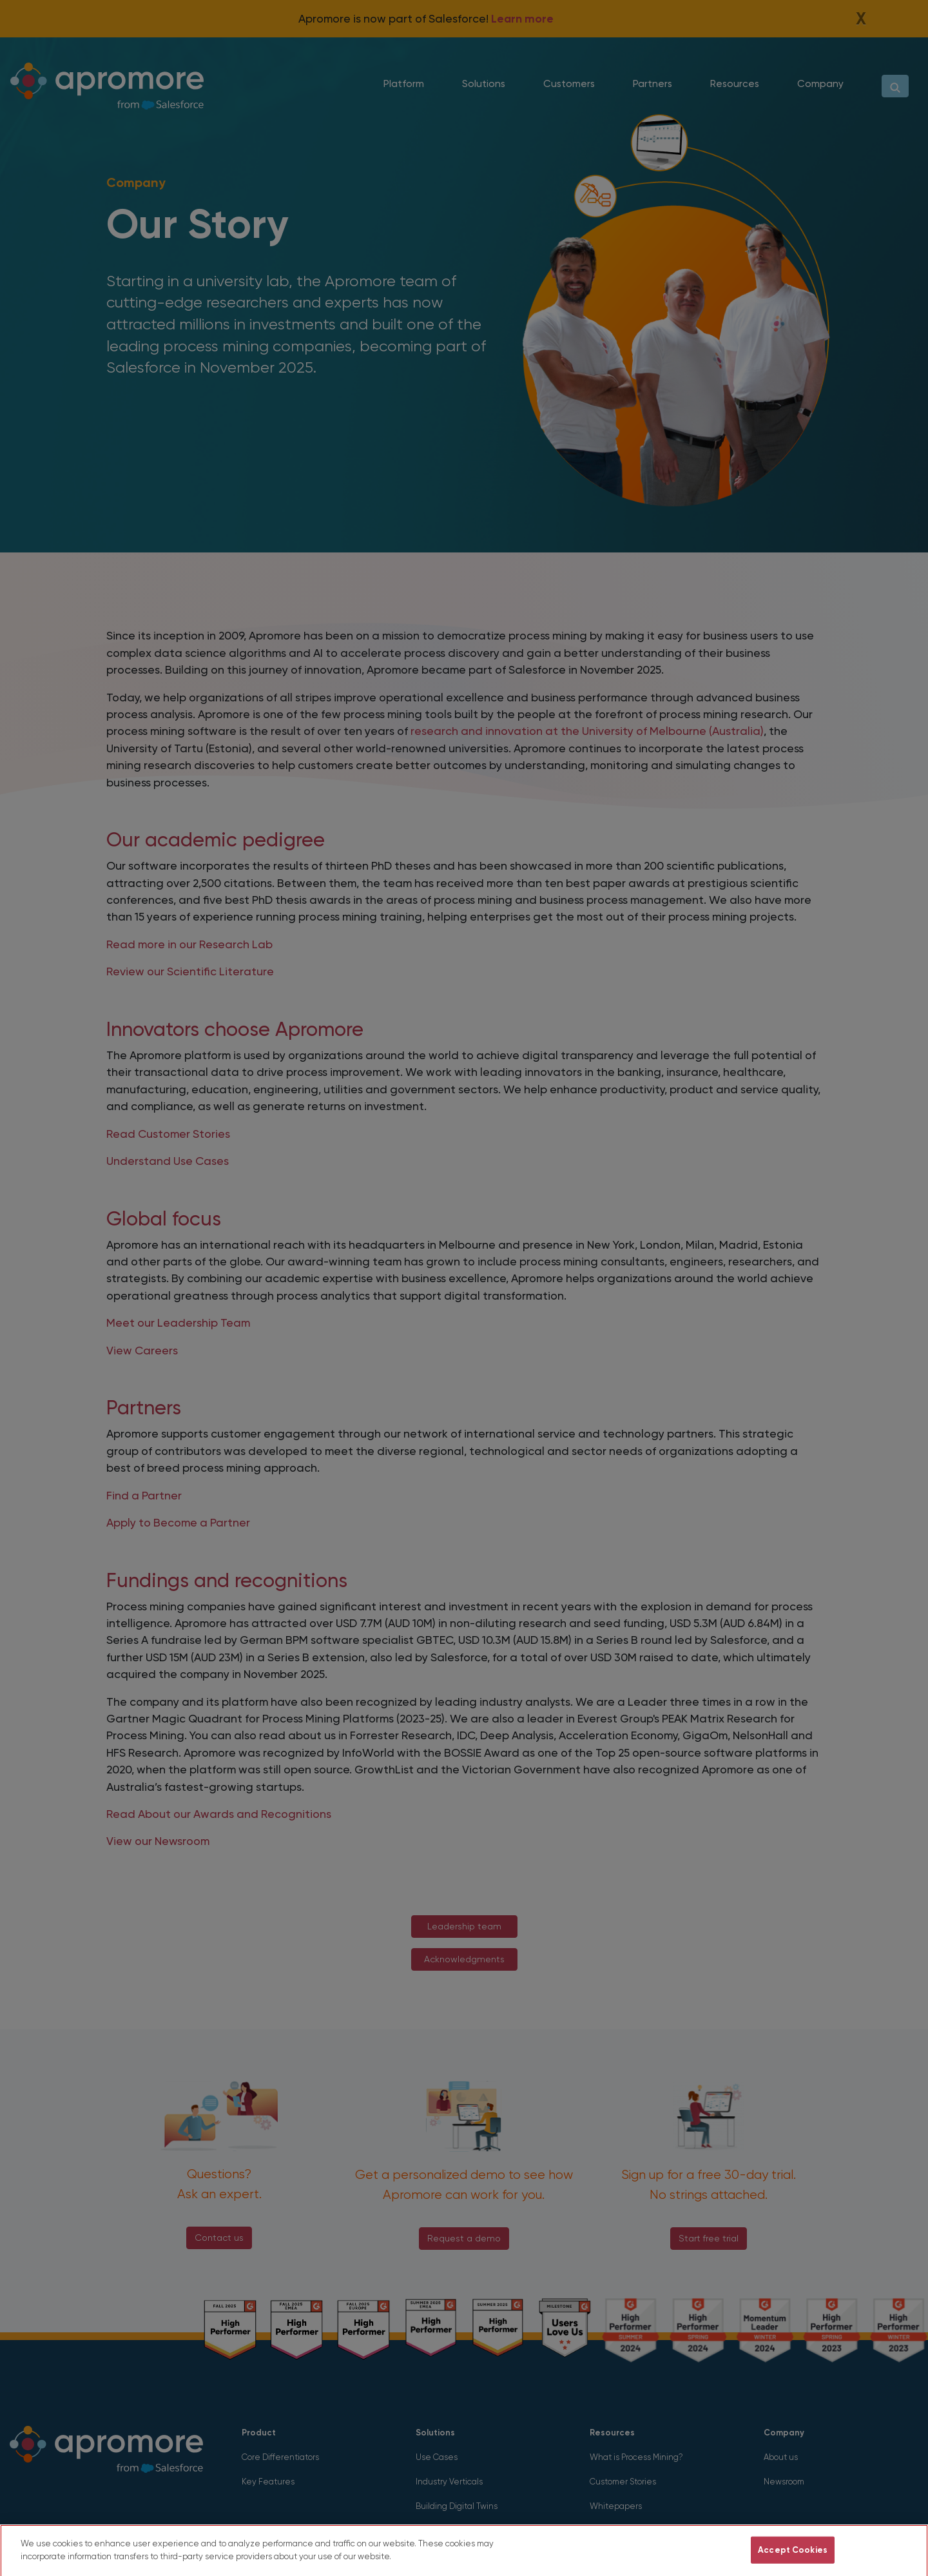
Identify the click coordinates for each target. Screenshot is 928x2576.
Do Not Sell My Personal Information (663, 2562)
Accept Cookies (792, 2562)
